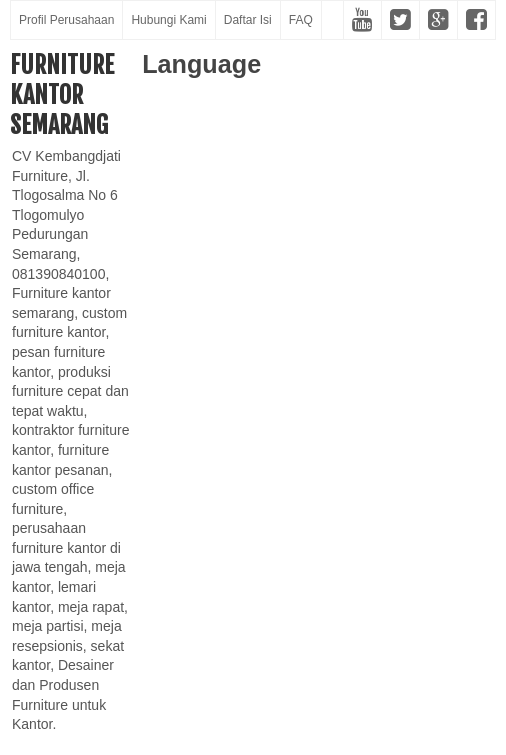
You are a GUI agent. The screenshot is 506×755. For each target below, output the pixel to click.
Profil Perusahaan (66, 20)
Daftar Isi (248, 20)
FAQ (301, 20)
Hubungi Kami (168, 20)
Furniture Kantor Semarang (62, 95)
